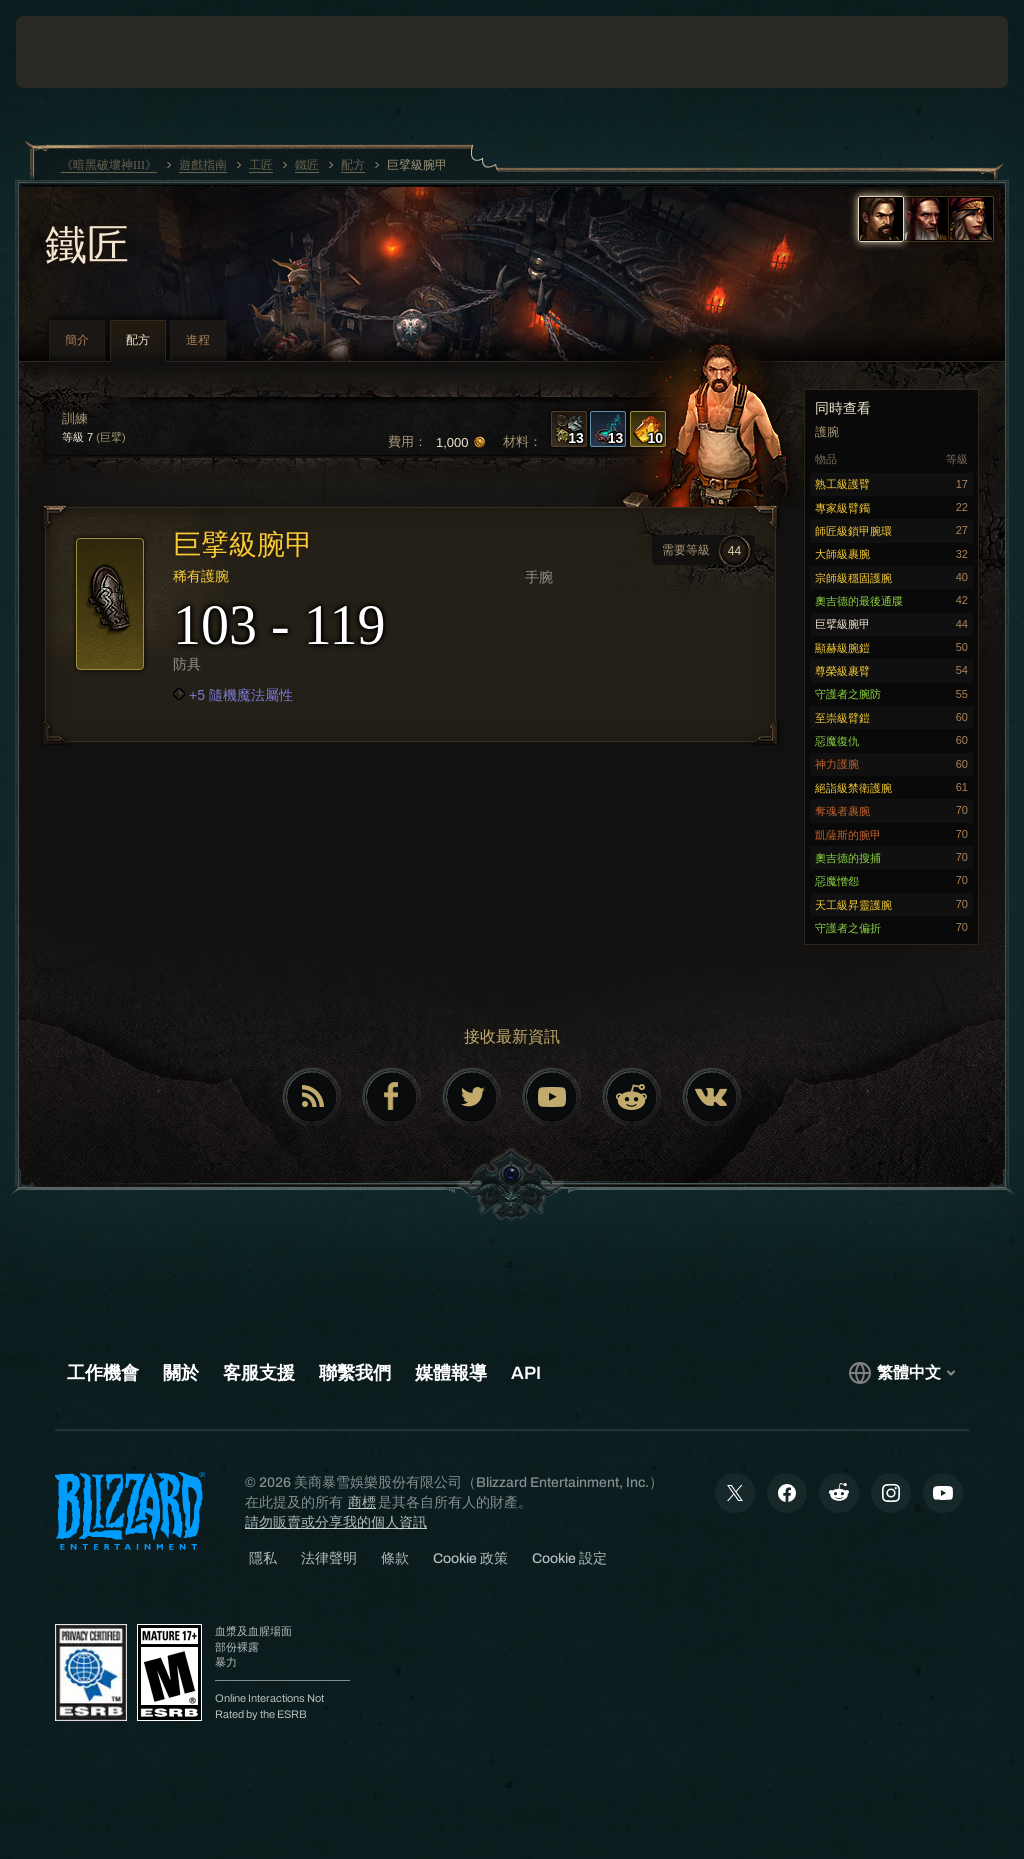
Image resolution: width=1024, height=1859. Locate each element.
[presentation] (76, 52)
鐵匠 (87, 247)
